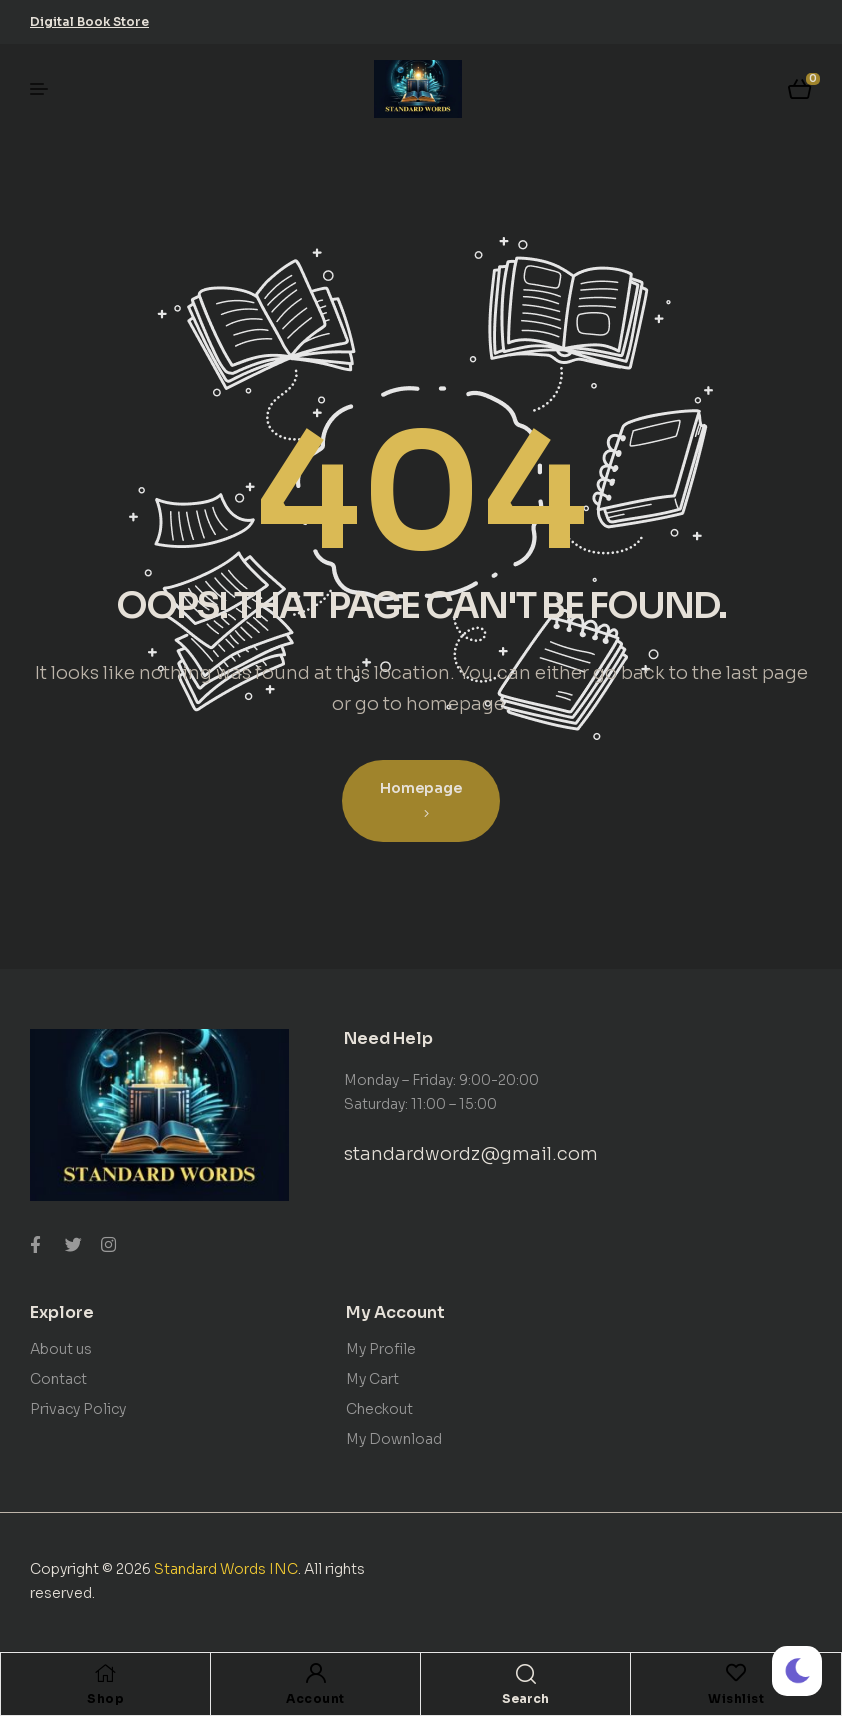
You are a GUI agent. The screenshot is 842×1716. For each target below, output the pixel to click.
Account (315, 1698)
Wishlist (736, 1698)
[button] (89, 21)
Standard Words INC (226, 1569)
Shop (105, 1698)
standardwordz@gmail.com (471, 1154)
